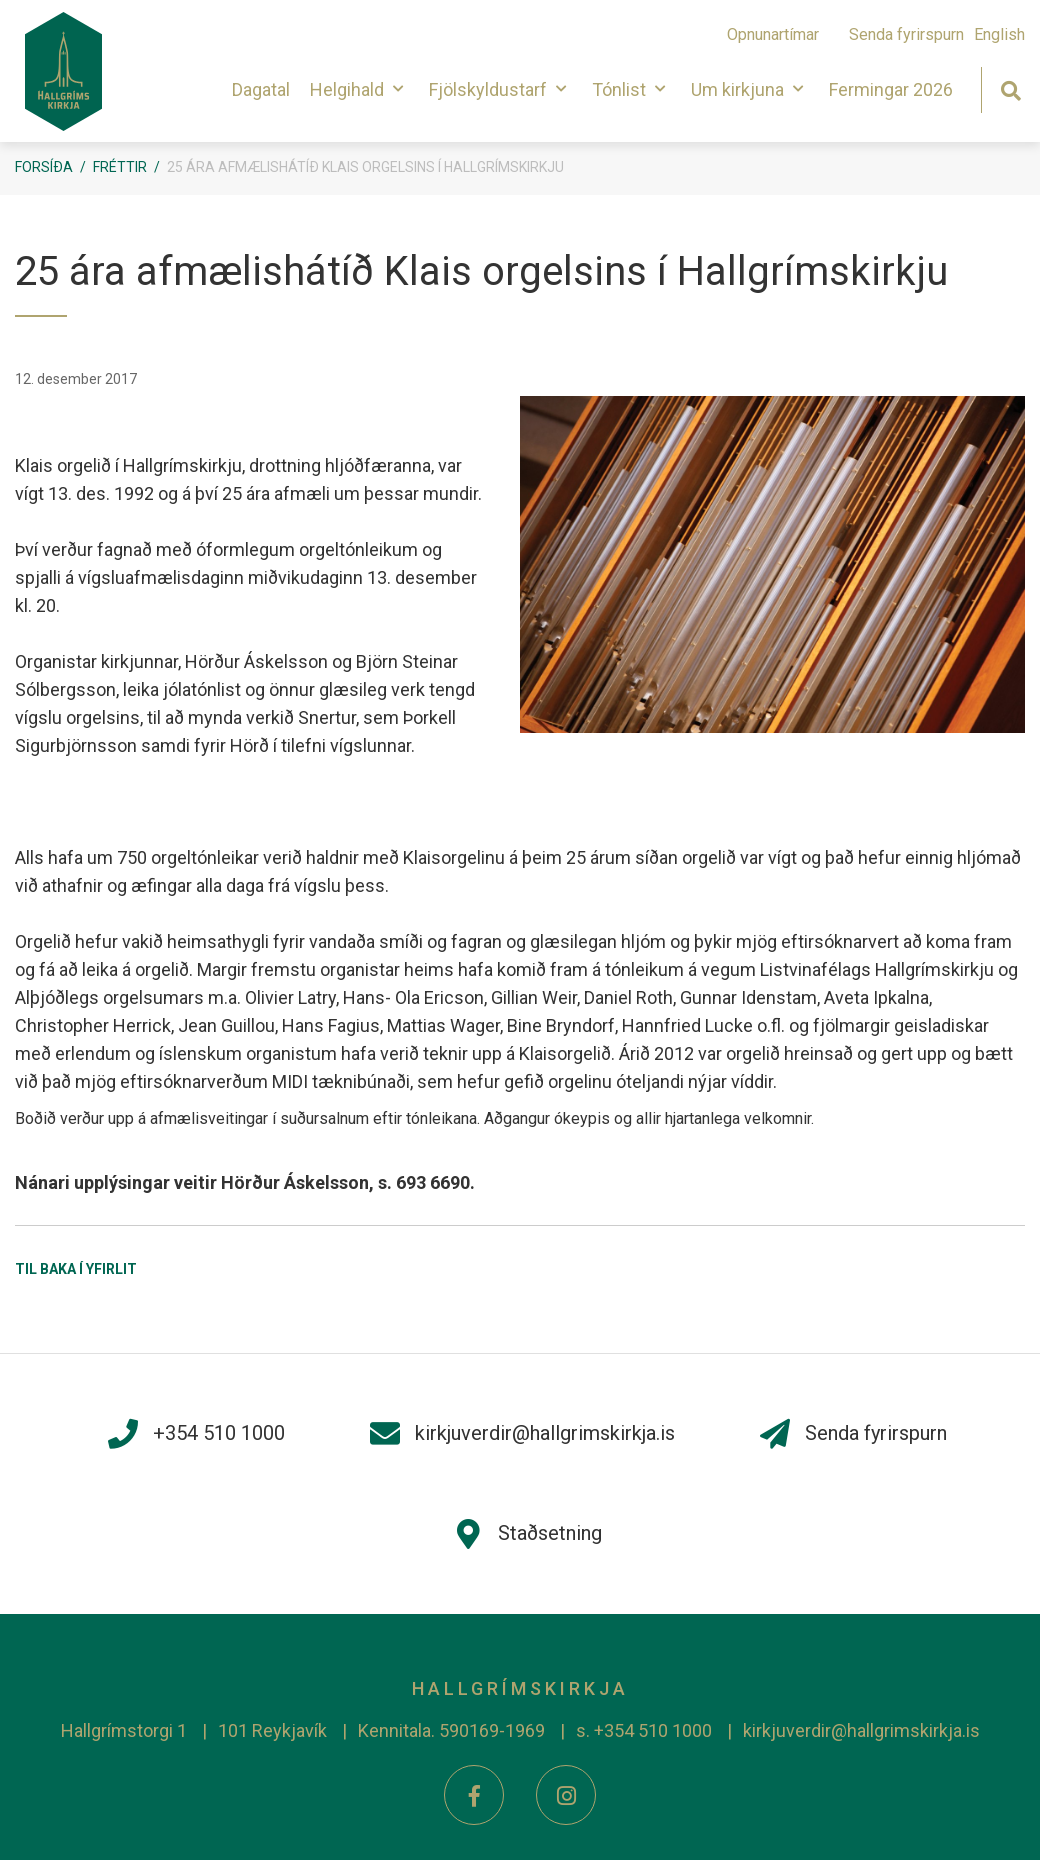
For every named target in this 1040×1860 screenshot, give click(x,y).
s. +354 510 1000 (644, 1730)
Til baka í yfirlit (76, 1269)
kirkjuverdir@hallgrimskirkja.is (861, 1730)
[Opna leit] (1010, 88)
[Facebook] (474, 1795)
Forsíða (44, 167)
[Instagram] (566, 1795)
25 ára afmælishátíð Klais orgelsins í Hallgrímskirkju (365, 167)
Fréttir (120, 167)
